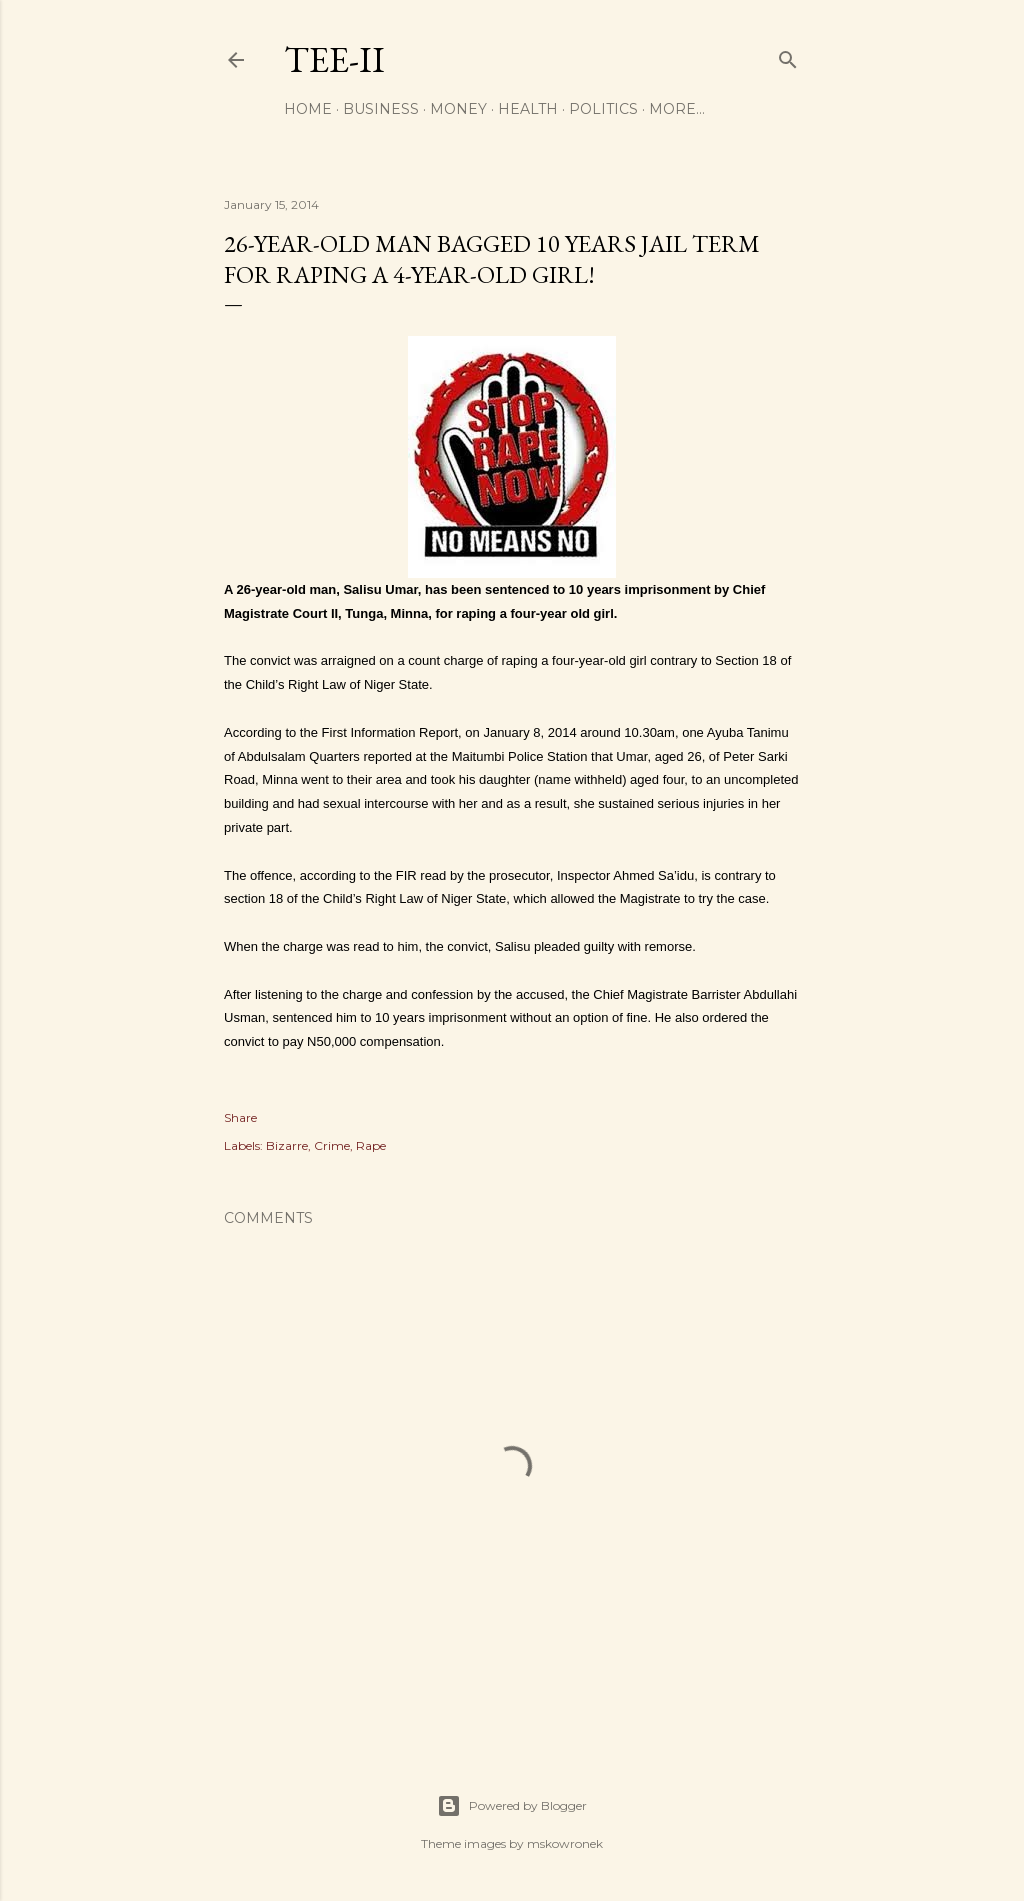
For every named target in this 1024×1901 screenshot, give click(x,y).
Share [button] (240, 1117)
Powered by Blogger (512, 1806)
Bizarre (287, 1145)
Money (458, 109)
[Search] (788, 55)
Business (381, 109)
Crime (332, 1145)
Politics (603, 109)
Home (308, 109)
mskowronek (565, 1843)
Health (528, 109)
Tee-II (334, 59)
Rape (371, 1145)
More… (677, 109)
